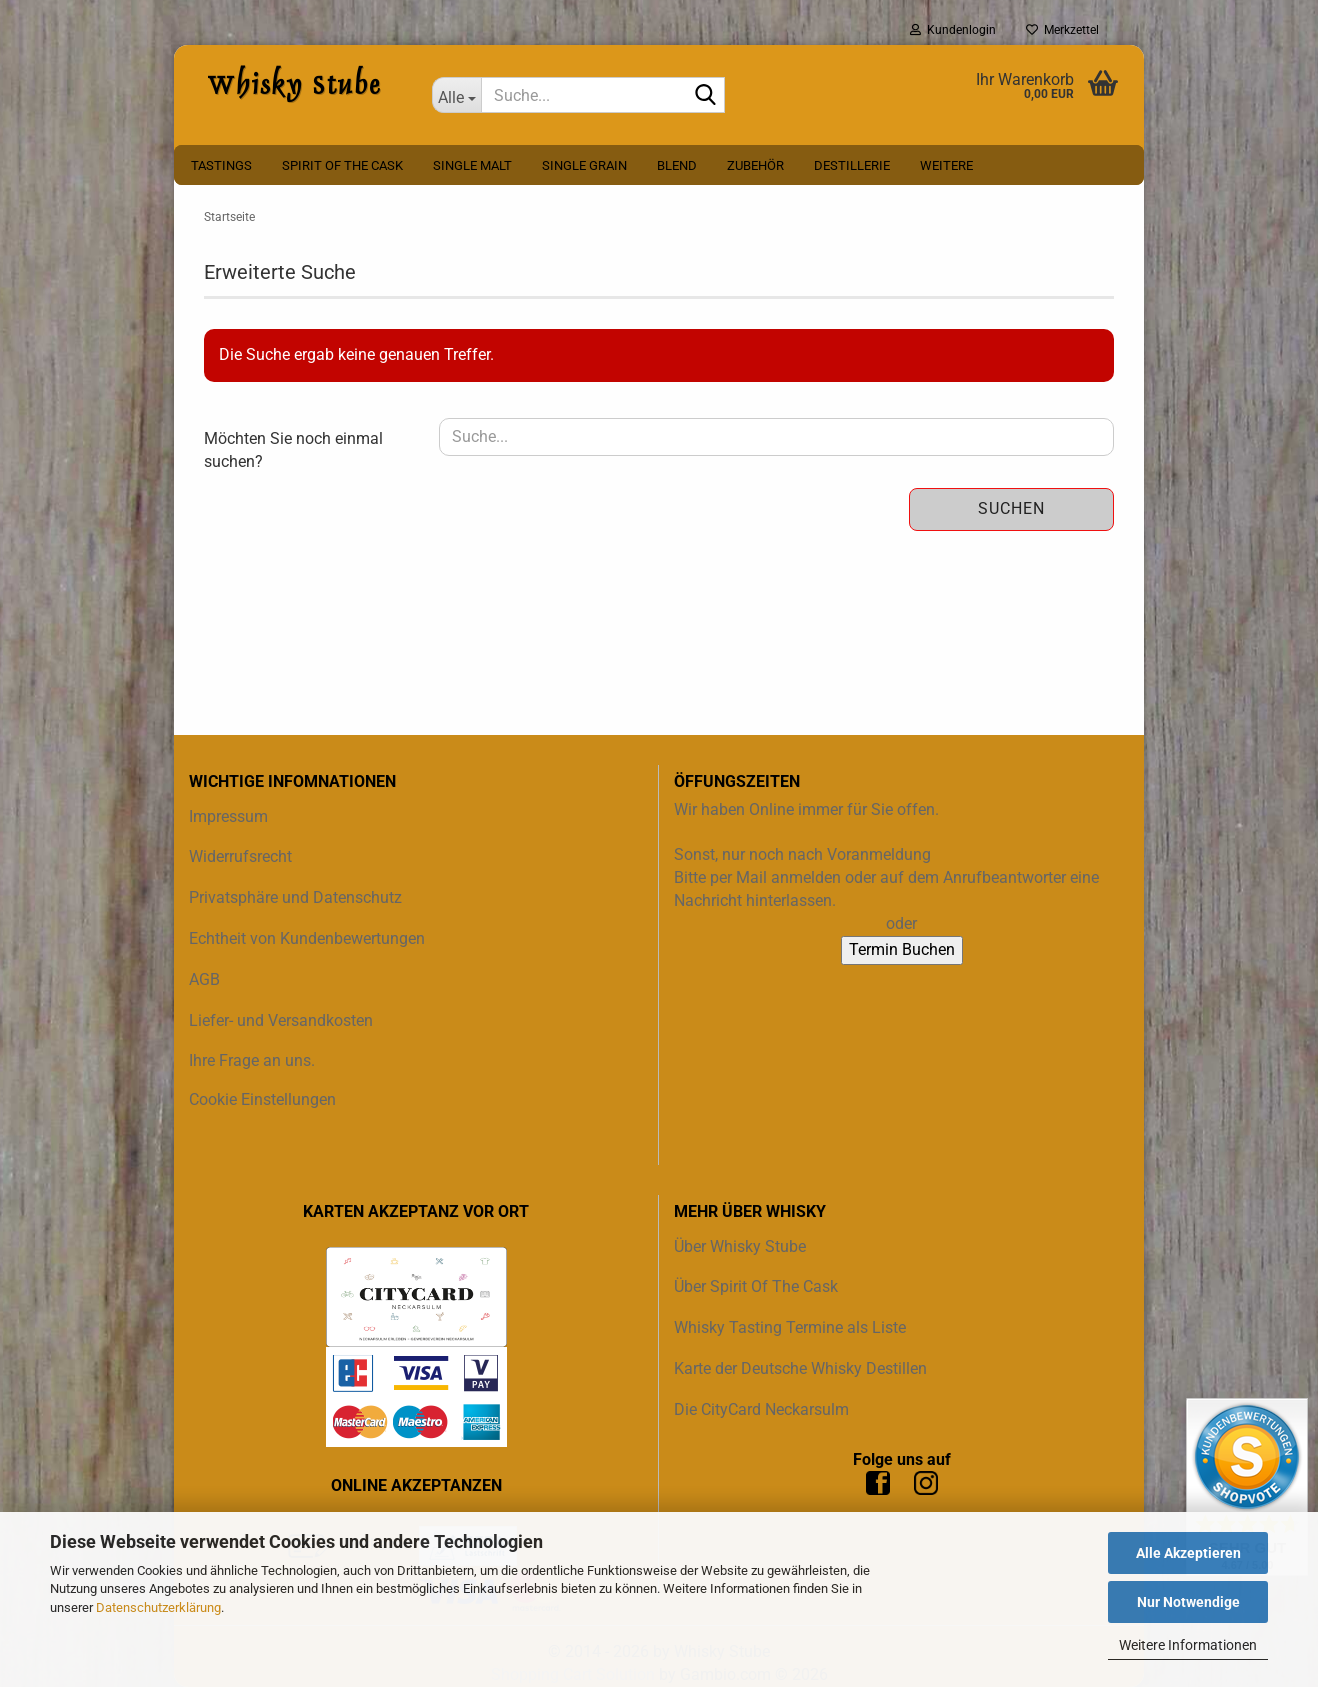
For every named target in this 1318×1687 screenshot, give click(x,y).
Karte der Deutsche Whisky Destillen (800, 1368)
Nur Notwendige (1188, 1602)
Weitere (946, 165)
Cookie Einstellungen (262, 1099)
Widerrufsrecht (240, 856)
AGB (204, 979)
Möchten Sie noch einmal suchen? (293, 450)
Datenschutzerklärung (158, 1607)
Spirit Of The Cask (342, 165)
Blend (677, 165)
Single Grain (584, 165)
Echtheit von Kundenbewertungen (307, 938)
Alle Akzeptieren (1188, 1553)
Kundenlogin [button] (953, 30)
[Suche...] (457, 95)
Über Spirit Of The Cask (756, 1286)
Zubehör (755, 165)
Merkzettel (1062, 30)
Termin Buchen (902, 949)
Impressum (228, 816)
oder (901, 923)
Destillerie (852, 165)
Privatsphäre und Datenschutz (295, 897)
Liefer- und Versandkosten (281, 1020)
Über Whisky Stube (740, 1246)
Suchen (1011, 508)
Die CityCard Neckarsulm (761, 1409)
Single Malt (472, 165)
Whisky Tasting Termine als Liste (790, 1327)
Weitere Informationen (1188, 1645)
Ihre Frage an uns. (252, 1060)
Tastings (221, 165)
